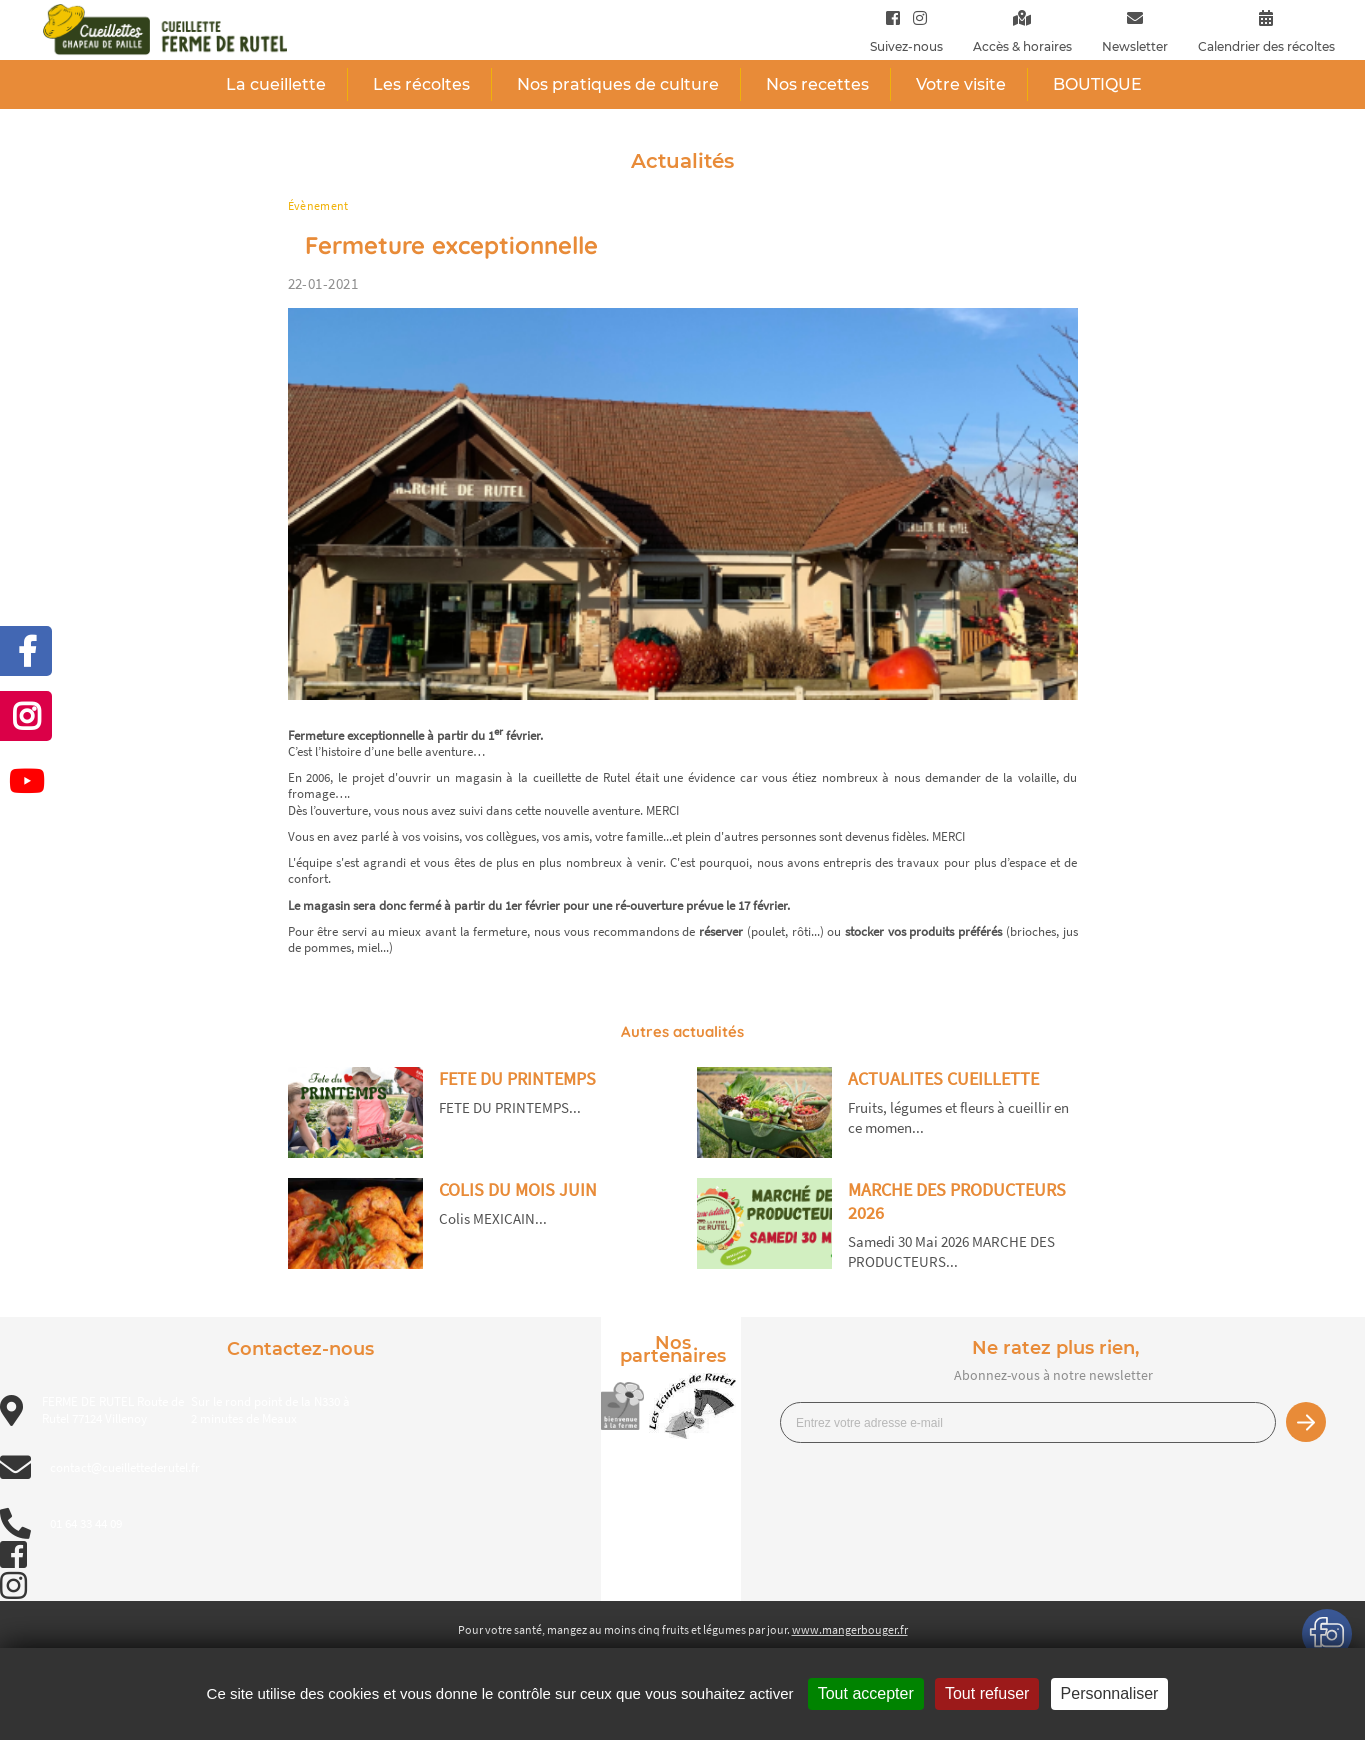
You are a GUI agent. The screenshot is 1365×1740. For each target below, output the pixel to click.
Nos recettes (817, 84)
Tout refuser (987, 1693)
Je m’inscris (1306, 1422)
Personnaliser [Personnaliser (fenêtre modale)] (1110, 1693)
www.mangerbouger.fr (850, 1629)
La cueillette (276, 84)
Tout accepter (866, 1693)
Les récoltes (421, 84)
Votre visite (961, 84)
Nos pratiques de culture (618, 84)
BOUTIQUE (1097, 84)
